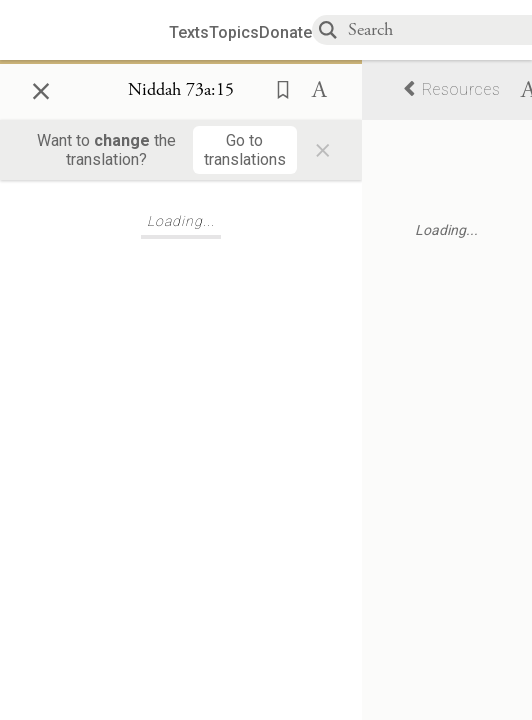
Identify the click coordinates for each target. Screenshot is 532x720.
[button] (277, 88)
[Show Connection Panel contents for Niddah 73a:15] (181, 91)
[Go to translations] (245, 150)
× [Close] (41, 88)
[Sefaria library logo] (92, 30)
